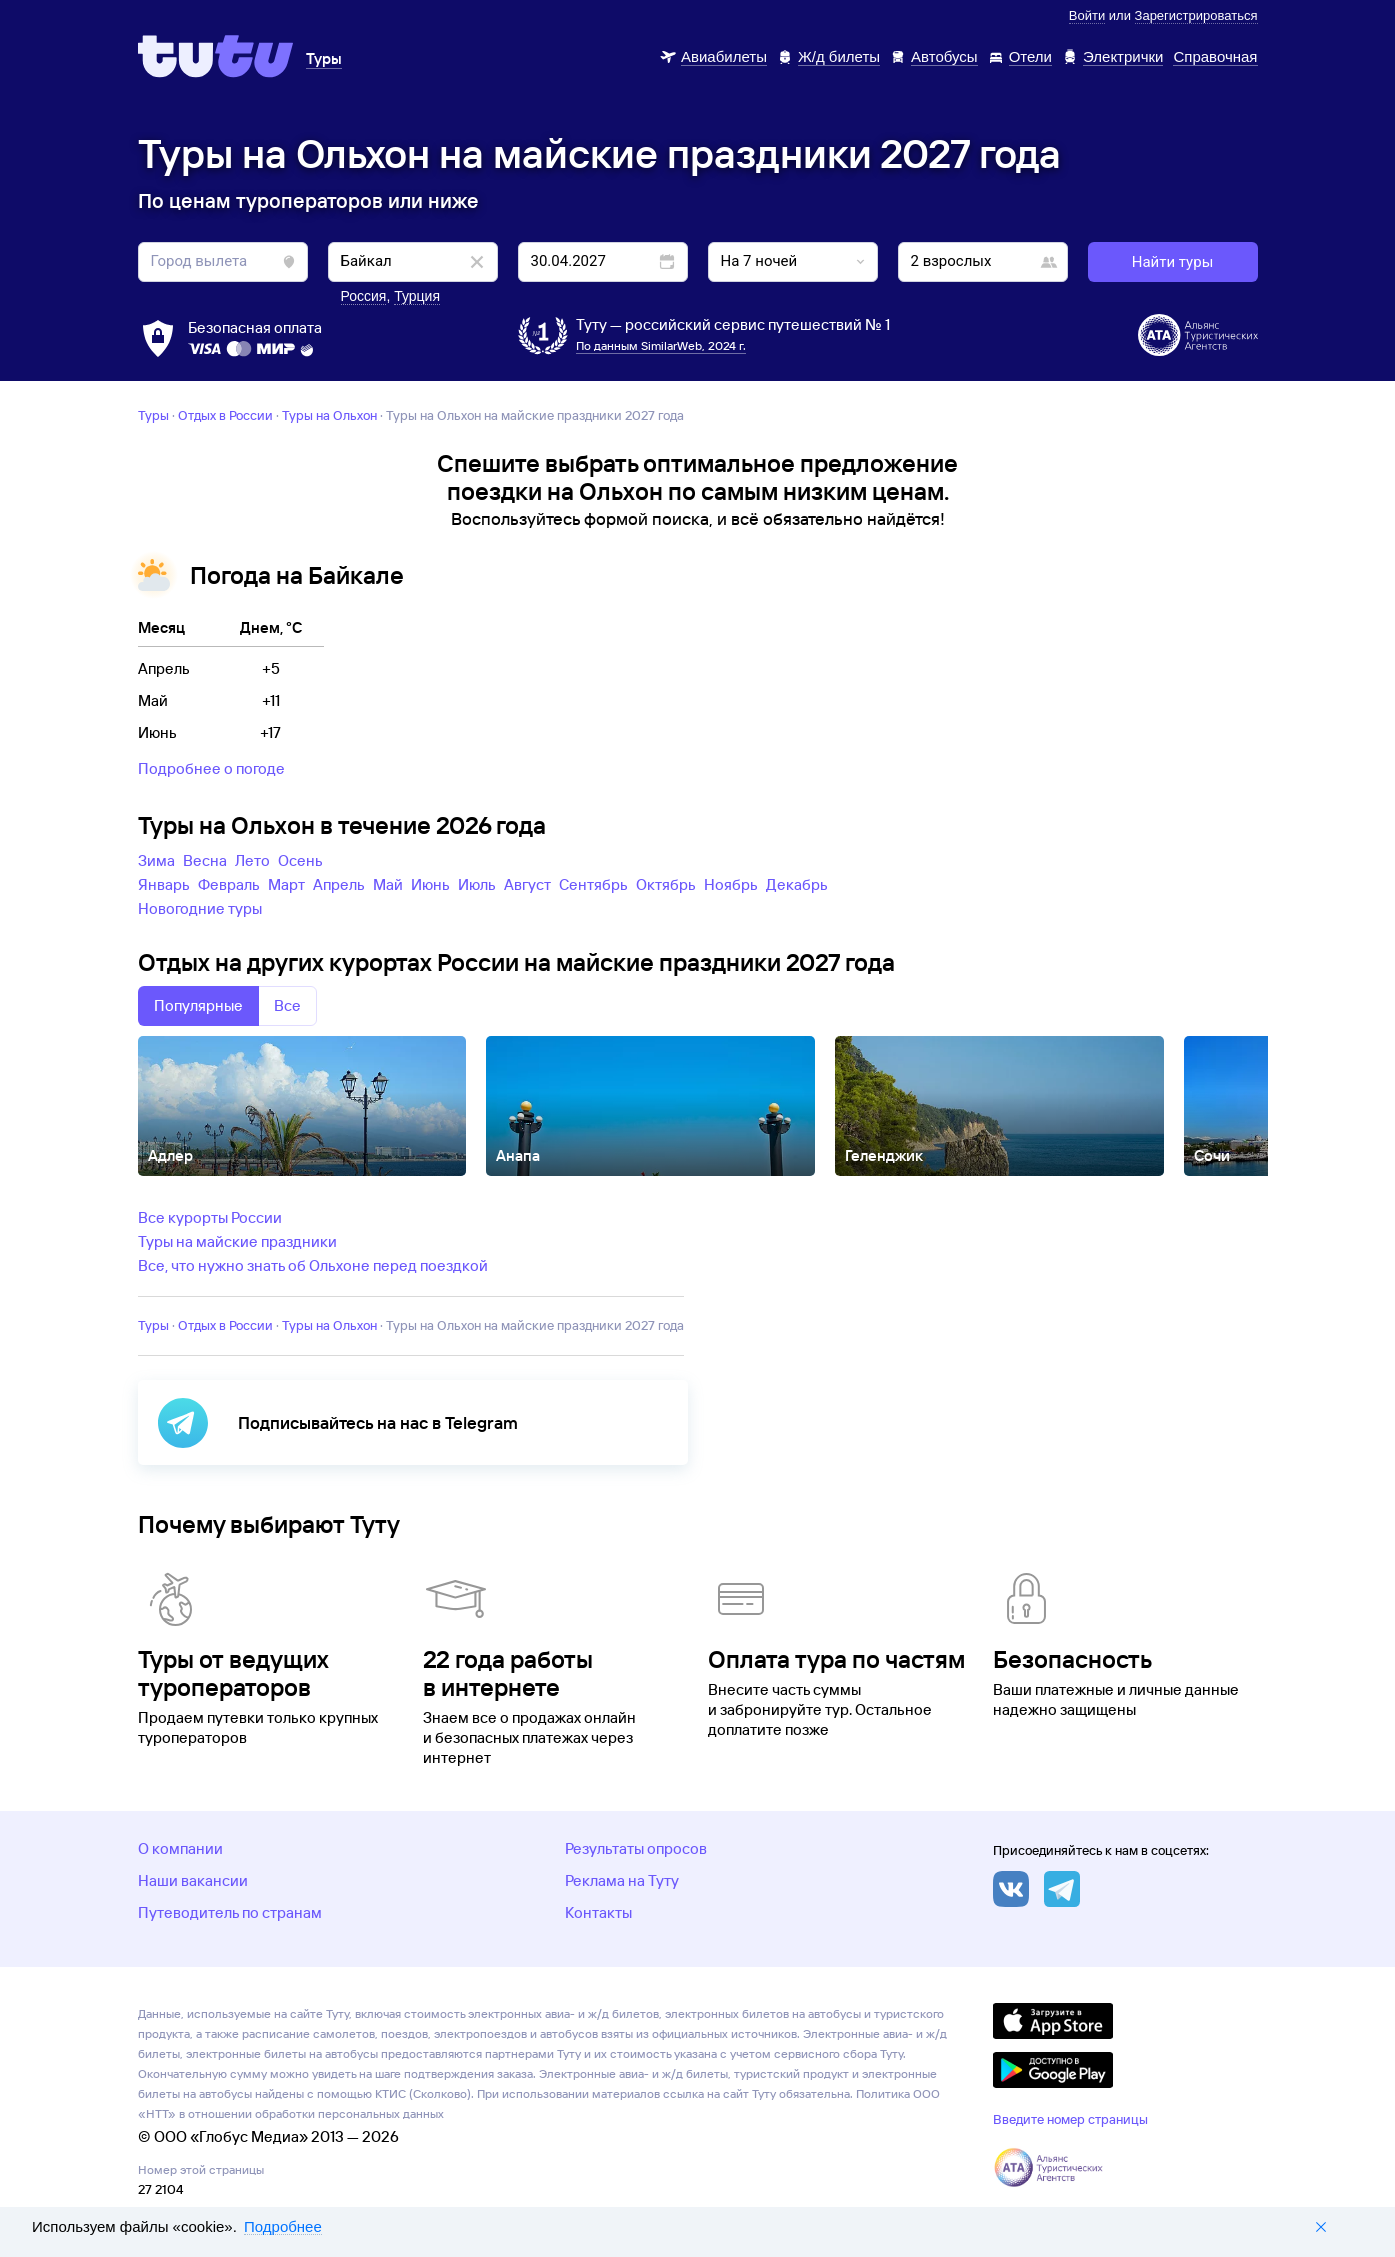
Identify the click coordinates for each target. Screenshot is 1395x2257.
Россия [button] (364, 296)
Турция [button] (417, 296)
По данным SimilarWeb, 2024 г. (661, 345)
